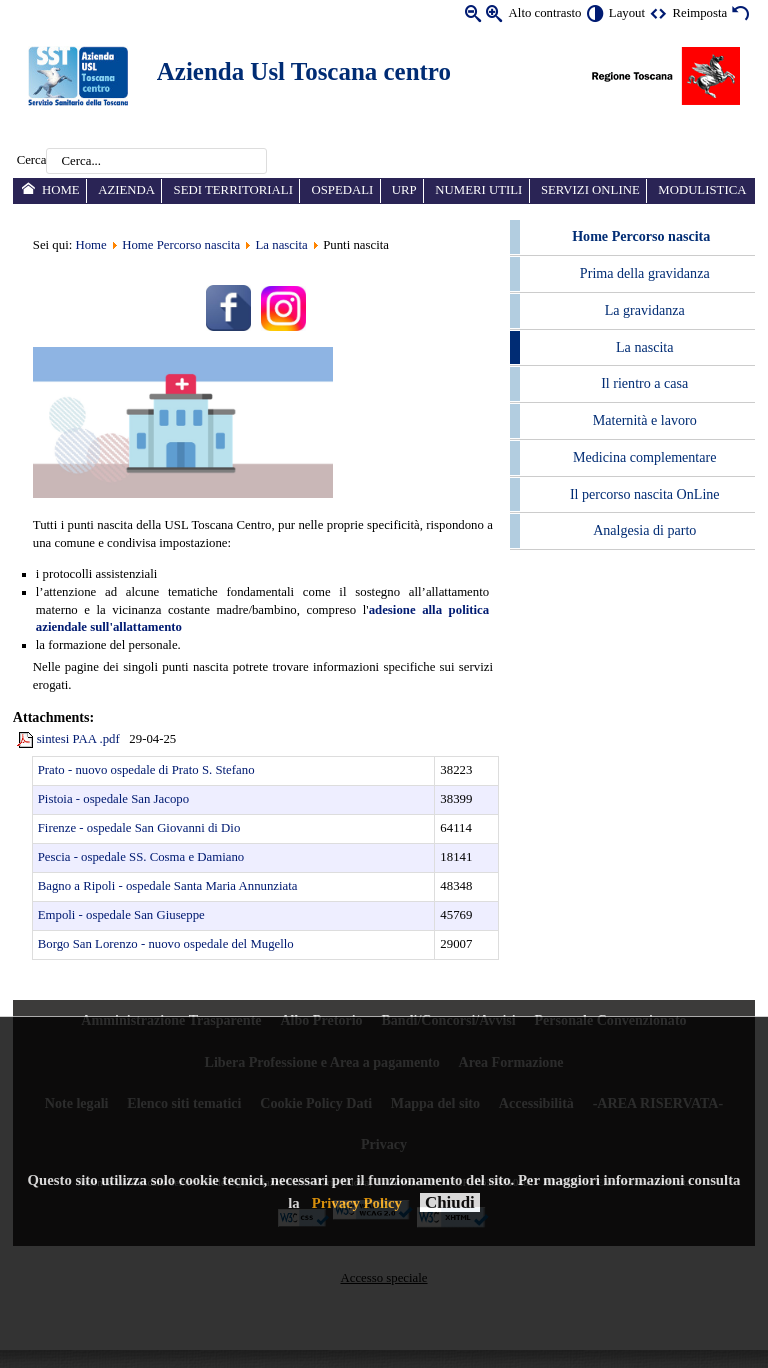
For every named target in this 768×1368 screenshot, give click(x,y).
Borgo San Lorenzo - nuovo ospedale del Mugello (166, 944)
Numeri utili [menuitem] (478, 190)
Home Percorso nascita (181, 245)
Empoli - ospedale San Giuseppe (121, 915)
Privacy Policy (357, 1203)
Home (90, 245)
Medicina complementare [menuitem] (644, 457)
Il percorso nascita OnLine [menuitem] (645, 494)
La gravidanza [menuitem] (645, 310)
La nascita (282, 245)
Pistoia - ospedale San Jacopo (113, 799)
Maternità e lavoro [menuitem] (645, 420)
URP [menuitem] (404, 190)
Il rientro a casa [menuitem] (644, 383)
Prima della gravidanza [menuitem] (645, 273)
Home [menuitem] (61, 190)
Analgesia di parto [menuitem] (644, 530)
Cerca (32, 161)
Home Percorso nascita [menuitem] (641, 236)
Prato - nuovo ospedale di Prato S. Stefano (146, 770)
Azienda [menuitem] (126, 190)
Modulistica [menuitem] (702, 190)
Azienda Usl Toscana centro (304, 71)
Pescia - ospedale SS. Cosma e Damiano (141, 857)
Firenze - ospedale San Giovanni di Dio (139, 828)
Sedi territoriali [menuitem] (233, 190)
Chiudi (450, 1202)
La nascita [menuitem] (644, 347)
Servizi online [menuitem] (590, 190)
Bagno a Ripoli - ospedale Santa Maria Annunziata (168, 886)
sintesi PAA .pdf (78, 739)
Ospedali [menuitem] (342, 190)
